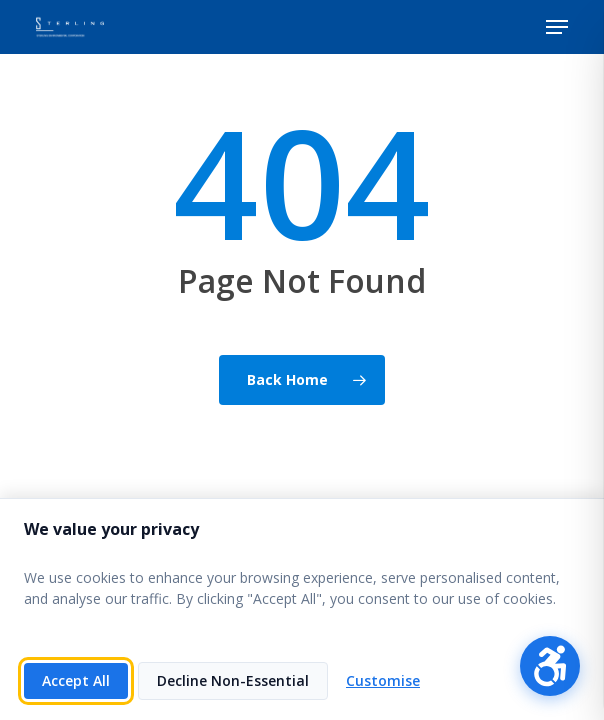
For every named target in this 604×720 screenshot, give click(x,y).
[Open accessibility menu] (550, 666)
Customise (383, 680)
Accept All (76, 680)
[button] (557, 27)
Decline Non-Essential (233, 680)
